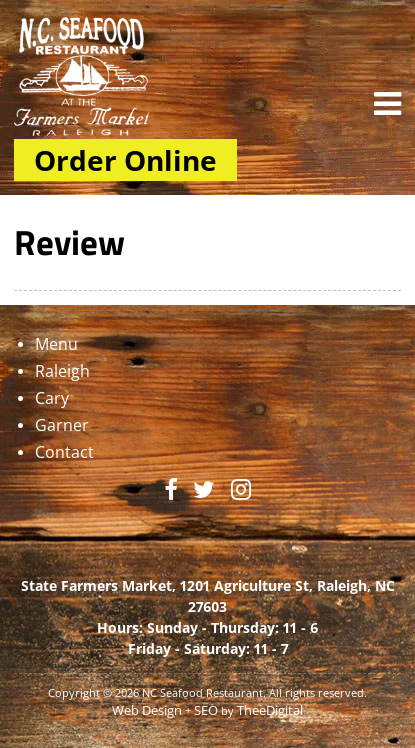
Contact (64, 452)
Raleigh (62, 371)
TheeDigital (270, 710)
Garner (62, 425)
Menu (56, 344)
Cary (52, 398)
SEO (206, 710)
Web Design (147, 710)
